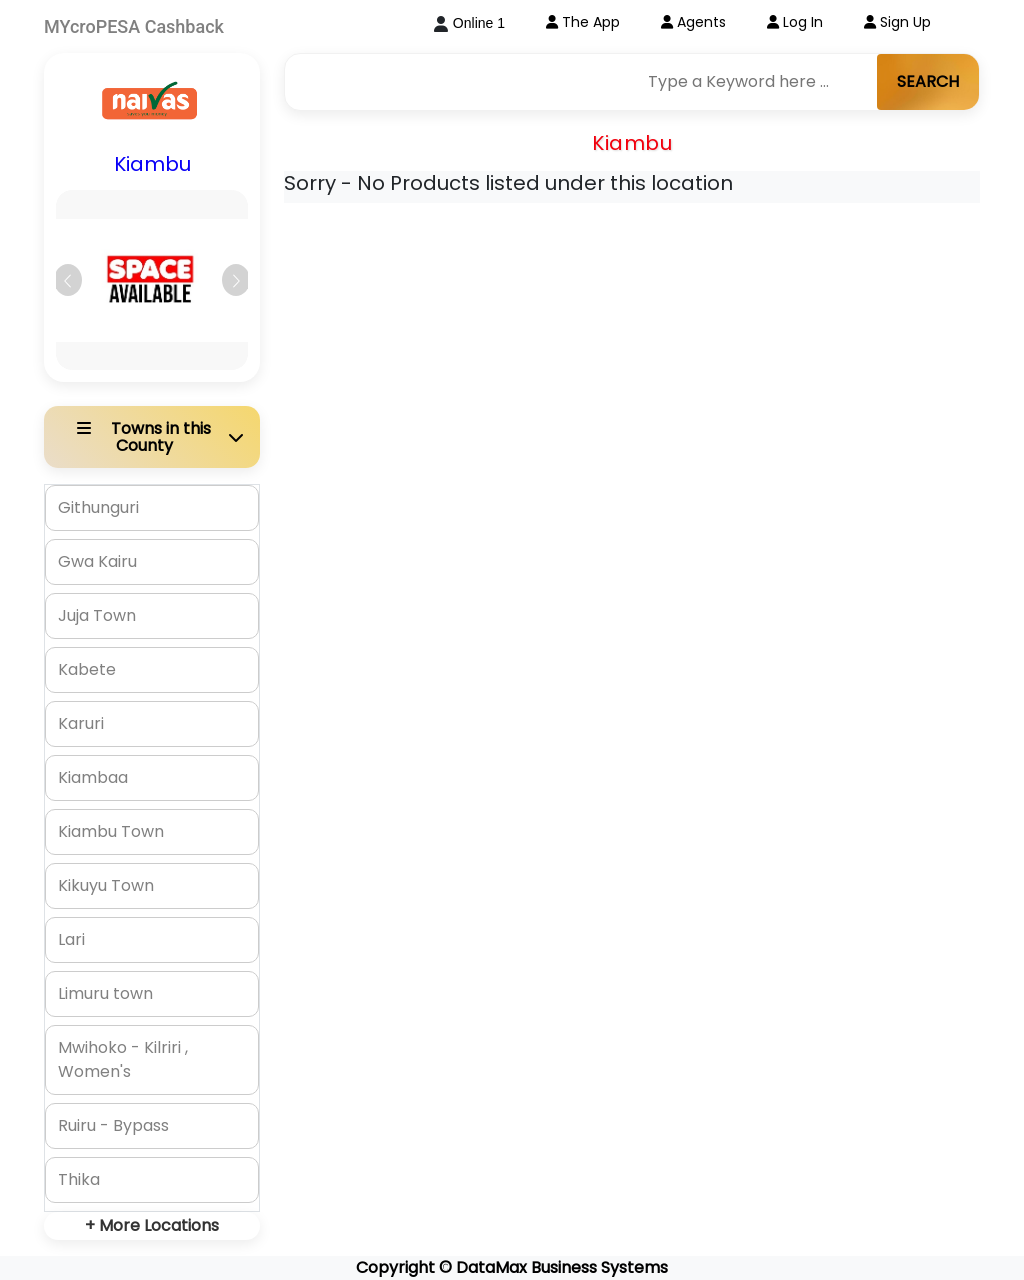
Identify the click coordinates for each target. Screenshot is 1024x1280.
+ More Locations (152, 1225)
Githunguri (98, 507)
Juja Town (97, 615)
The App (583, 22)
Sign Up (897, 22)
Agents (693, 22)
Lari (71, 939)
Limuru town (105, 993)
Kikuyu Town (106, 885)
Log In (795, 22)
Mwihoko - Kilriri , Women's (123, 1059)
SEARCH (928, 81)
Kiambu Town (111, 831)
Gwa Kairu (97, 561)
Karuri (81, 723)
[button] (67, 280)
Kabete (87, 669)
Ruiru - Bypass (113, 1125)
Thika (79, 1179)
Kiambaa (93, 777)
